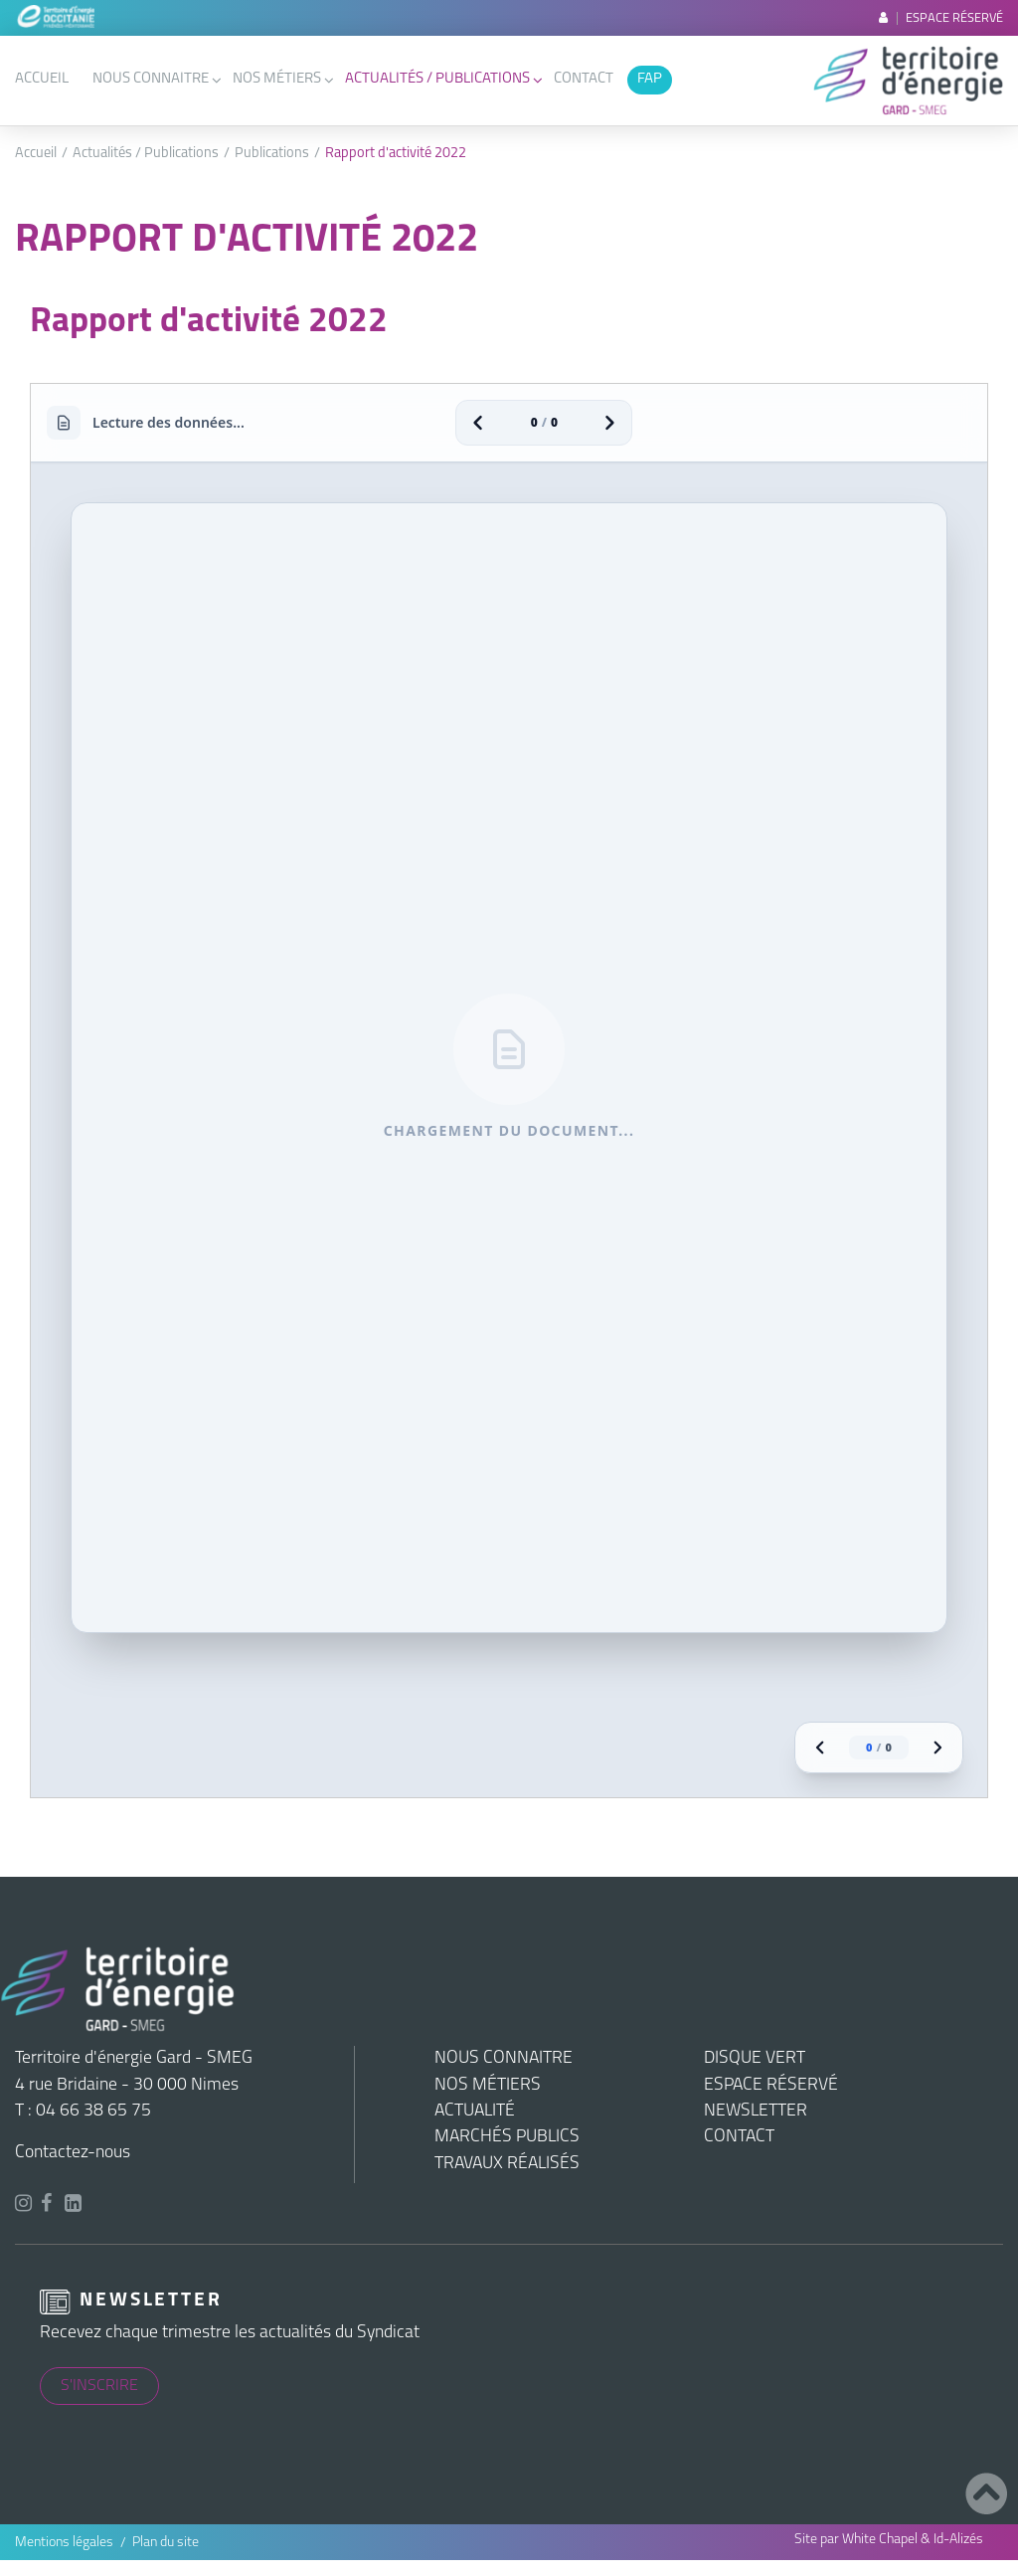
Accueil (42, 79)
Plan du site (165, 2542)
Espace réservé (941, 18)
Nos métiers (277, 79)
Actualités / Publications (437, 79)
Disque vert (754, 2058)
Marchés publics (507, 2136)
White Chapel (880, 2539)
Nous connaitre (150, 79)
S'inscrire (99, 2386)
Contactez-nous (72, 2152)
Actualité (474, 2111)
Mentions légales (64, 2542)
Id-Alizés (958, 2539)
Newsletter (755, 2111)
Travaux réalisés (507, 2163)
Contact (583, 79)
